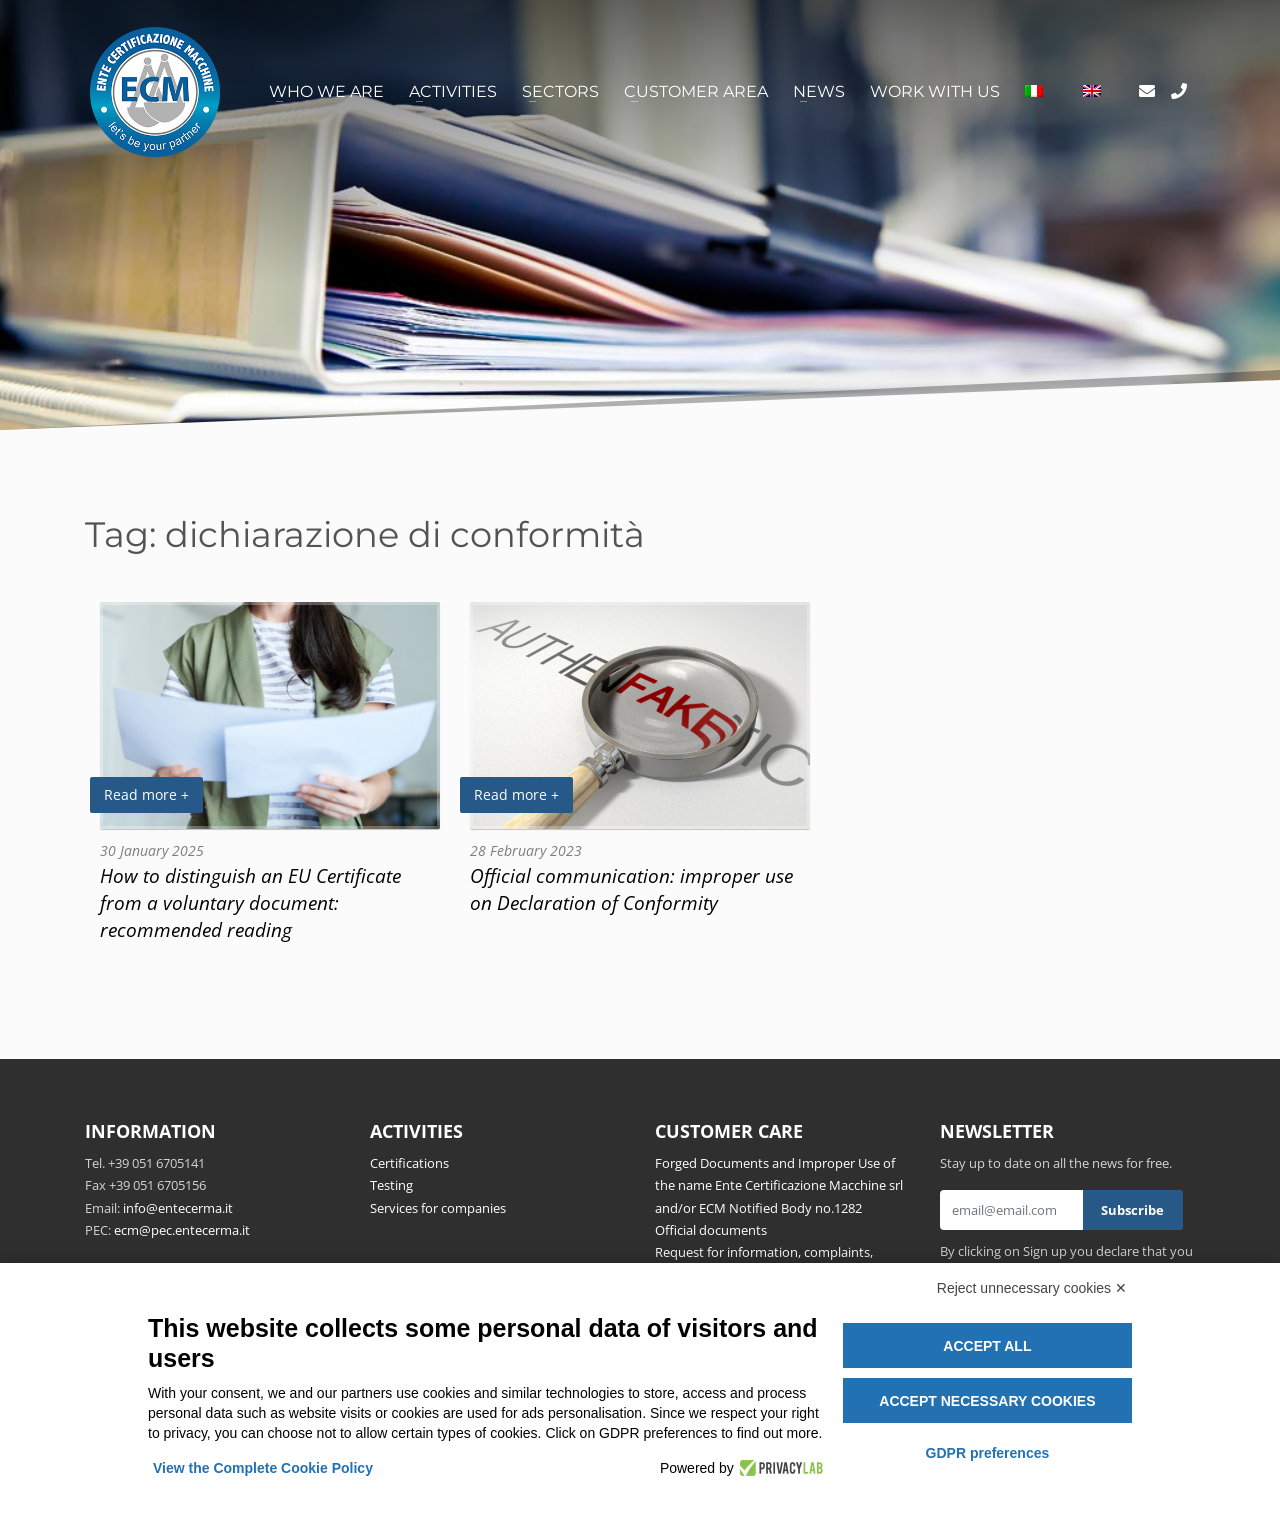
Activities (453, 91)
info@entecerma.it (178, 1208)
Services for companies (438, 1208)
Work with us (935, 91)
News (819, 91)
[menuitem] (1034, 92)
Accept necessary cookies (987, 1401)
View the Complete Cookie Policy (263, 1468)
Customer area (696, 91)
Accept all (987, 1346)
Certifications (409, 1163)
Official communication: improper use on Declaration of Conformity (631, 889)
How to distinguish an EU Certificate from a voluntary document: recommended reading (250, 902)
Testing (391, 1185)
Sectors (560, 91)
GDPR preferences (988, 1453)
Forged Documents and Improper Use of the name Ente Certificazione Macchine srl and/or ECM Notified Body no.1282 (779, 1185)
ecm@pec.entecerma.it (182, 1230)
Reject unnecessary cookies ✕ (1032, 1288)
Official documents (711, 1230)
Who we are (326, 91)
